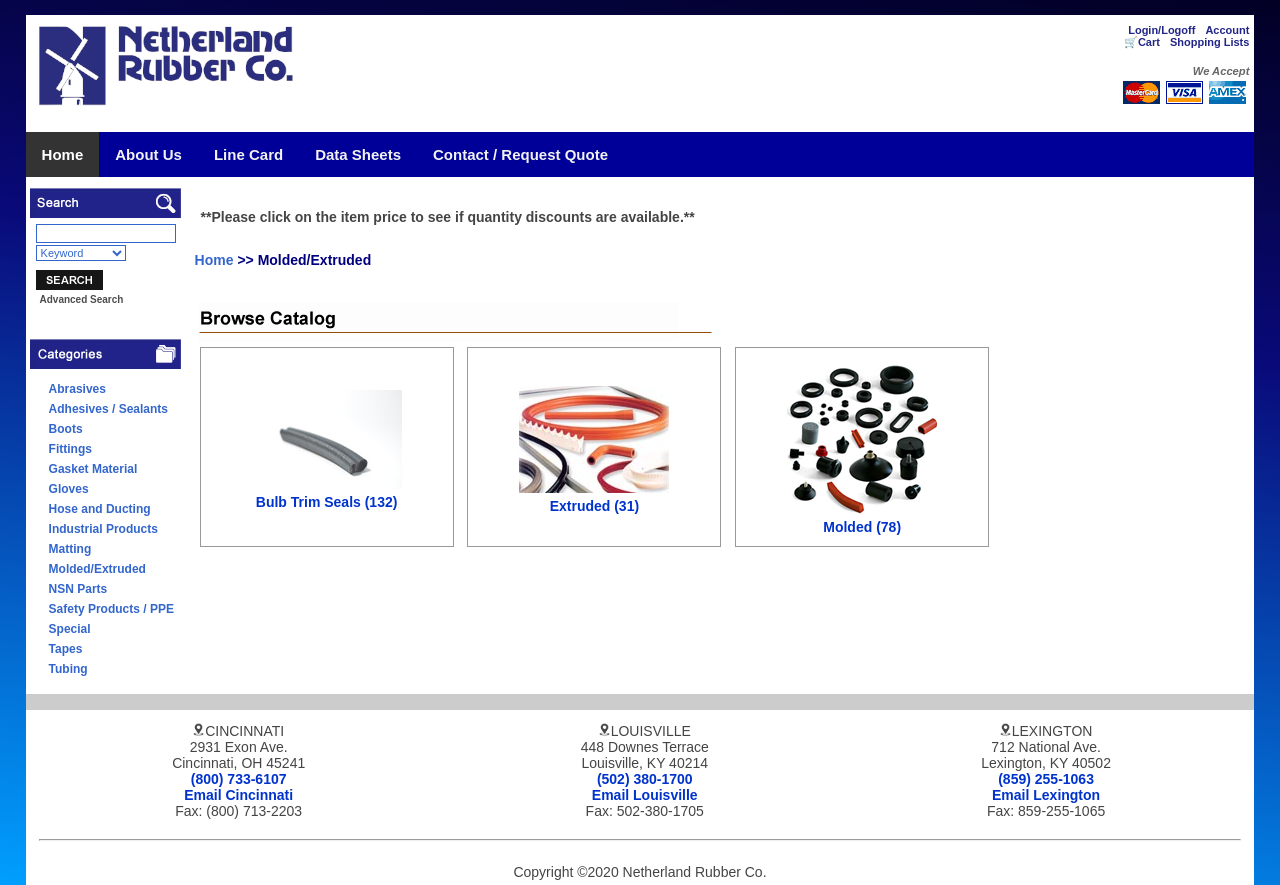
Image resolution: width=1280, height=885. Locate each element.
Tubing (68, 669)
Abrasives (77, 389)
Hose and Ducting (100, 509)
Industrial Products (103, 529)
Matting (70, 549)
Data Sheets (358, 154)
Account (1227, 30)
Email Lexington (1046, 795)
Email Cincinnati (238, 795)
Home (63, 154)
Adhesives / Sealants (108, 409)
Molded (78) (862, 527)
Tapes (66, 649)
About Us (148, 154)
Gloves (69, 489)
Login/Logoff (1161, 30)
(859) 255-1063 (1046, 779)
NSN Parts (78, 589)
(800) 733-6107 (239, 779)
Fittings (70, 449)
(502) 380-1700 (645, 779)
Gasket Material (93, 469)
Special (70, 629)
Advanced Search (81, 299)
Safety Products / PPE (111, 609)
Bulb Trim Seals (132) (327, 502)
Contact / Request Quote (520, 154)
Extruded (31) (594, 506)
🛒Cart (1142, 42)
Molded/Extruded (97, 569)
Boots (66, 429)
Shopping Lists (1209, 42)
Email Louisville (645, 795)
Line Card (248, 154)
